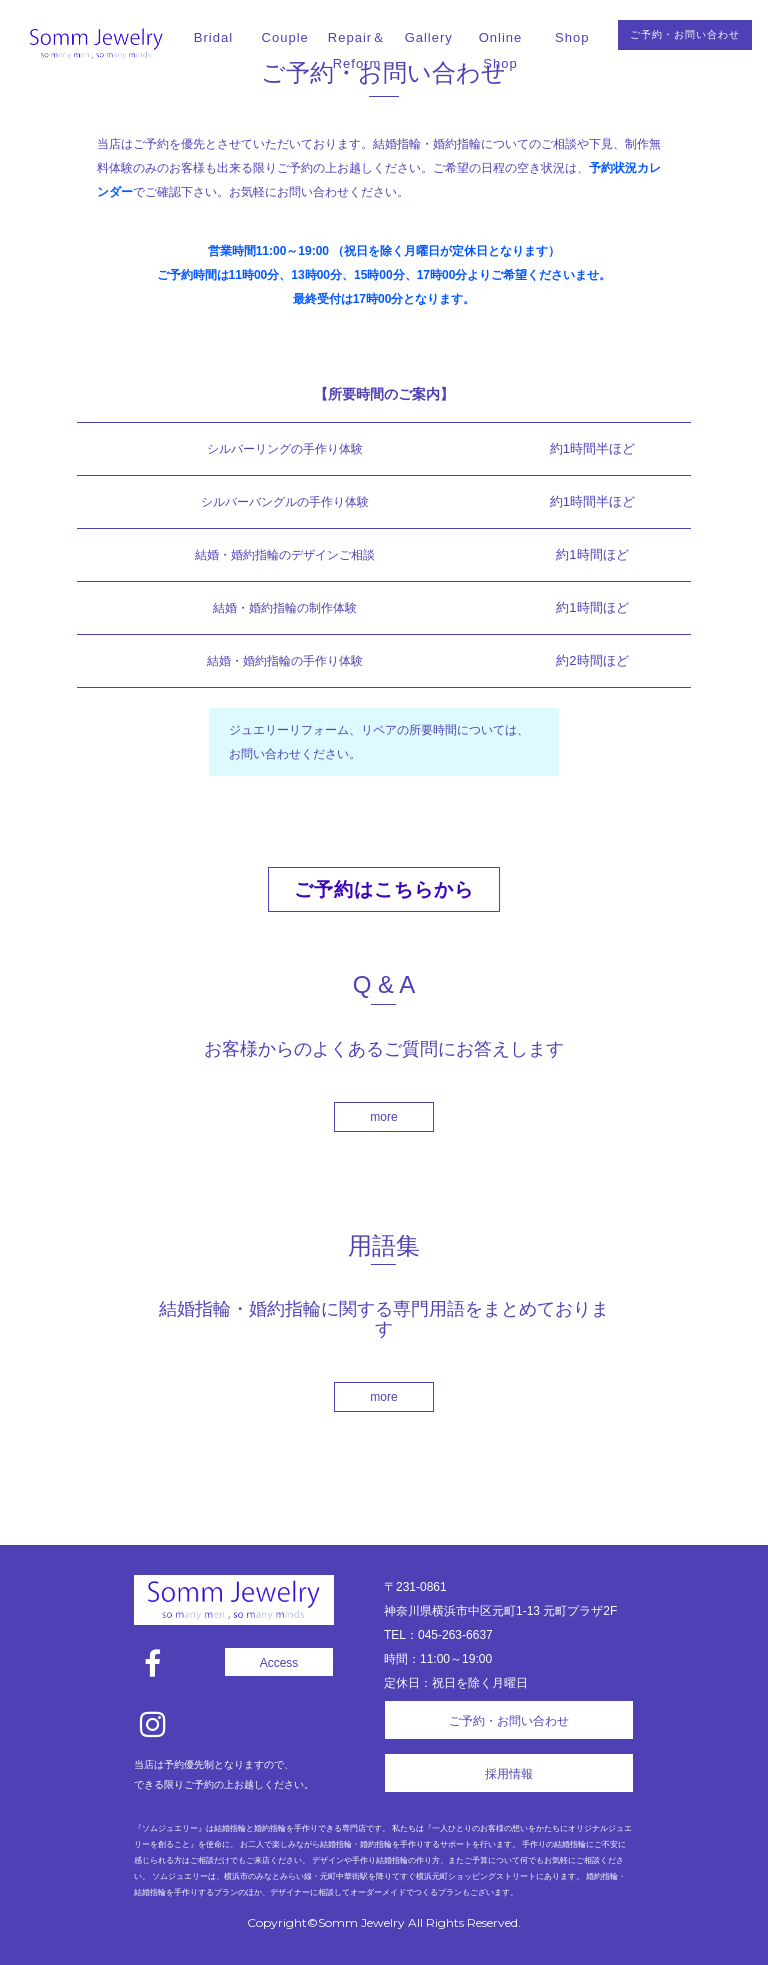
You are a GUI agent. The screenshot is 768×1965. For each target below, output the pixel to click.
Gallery (429, 37)
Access (279, 1663)
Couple (285, 37)
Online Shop (501, 50)
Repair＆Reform (357, 50)
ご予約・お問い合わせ (685, 34)
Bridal (213, 37)
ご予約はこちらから (384, 889)
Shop (572, 37)
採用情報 (509, 1774)
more (383, 1117)
